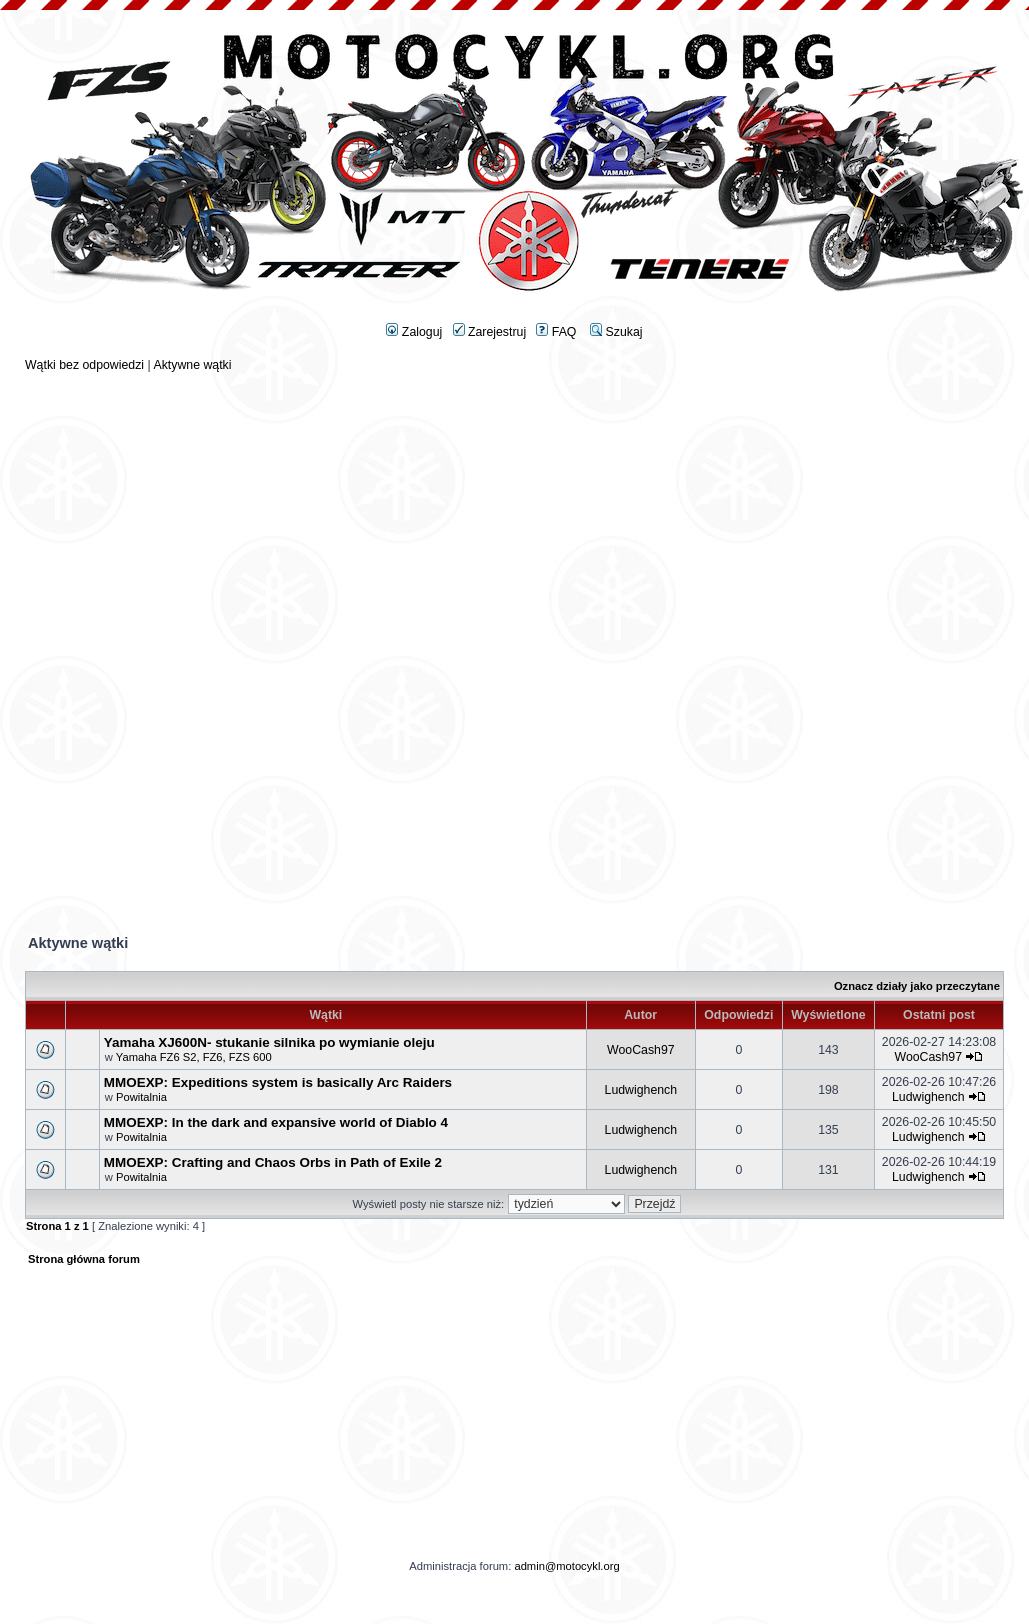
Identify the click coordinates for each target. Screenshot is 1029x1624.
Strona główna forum (84, 1259)
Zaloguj (414, 332)
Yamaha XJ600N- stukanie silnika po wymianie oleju (269, 1042)
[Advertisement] (514, 512)
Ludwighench (641, 1090)
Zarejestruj (490, 332)
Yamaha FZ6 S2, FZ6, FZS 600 (194, 1057)
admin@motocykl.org (566, 1566)
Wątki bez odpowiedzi (84, 365)
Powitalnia (141, 1097)
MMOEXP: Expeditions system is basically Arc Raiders (278, 1082)
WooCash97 (641, 1050)
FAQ (556, 332)
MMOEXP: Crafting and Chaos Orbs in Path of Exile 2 (273, 1162)
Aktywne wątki (192, 365)
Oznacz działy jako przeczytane (917, 986)
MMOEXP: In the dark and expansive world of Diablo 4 (276, 1122)
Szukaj (616, 332)
